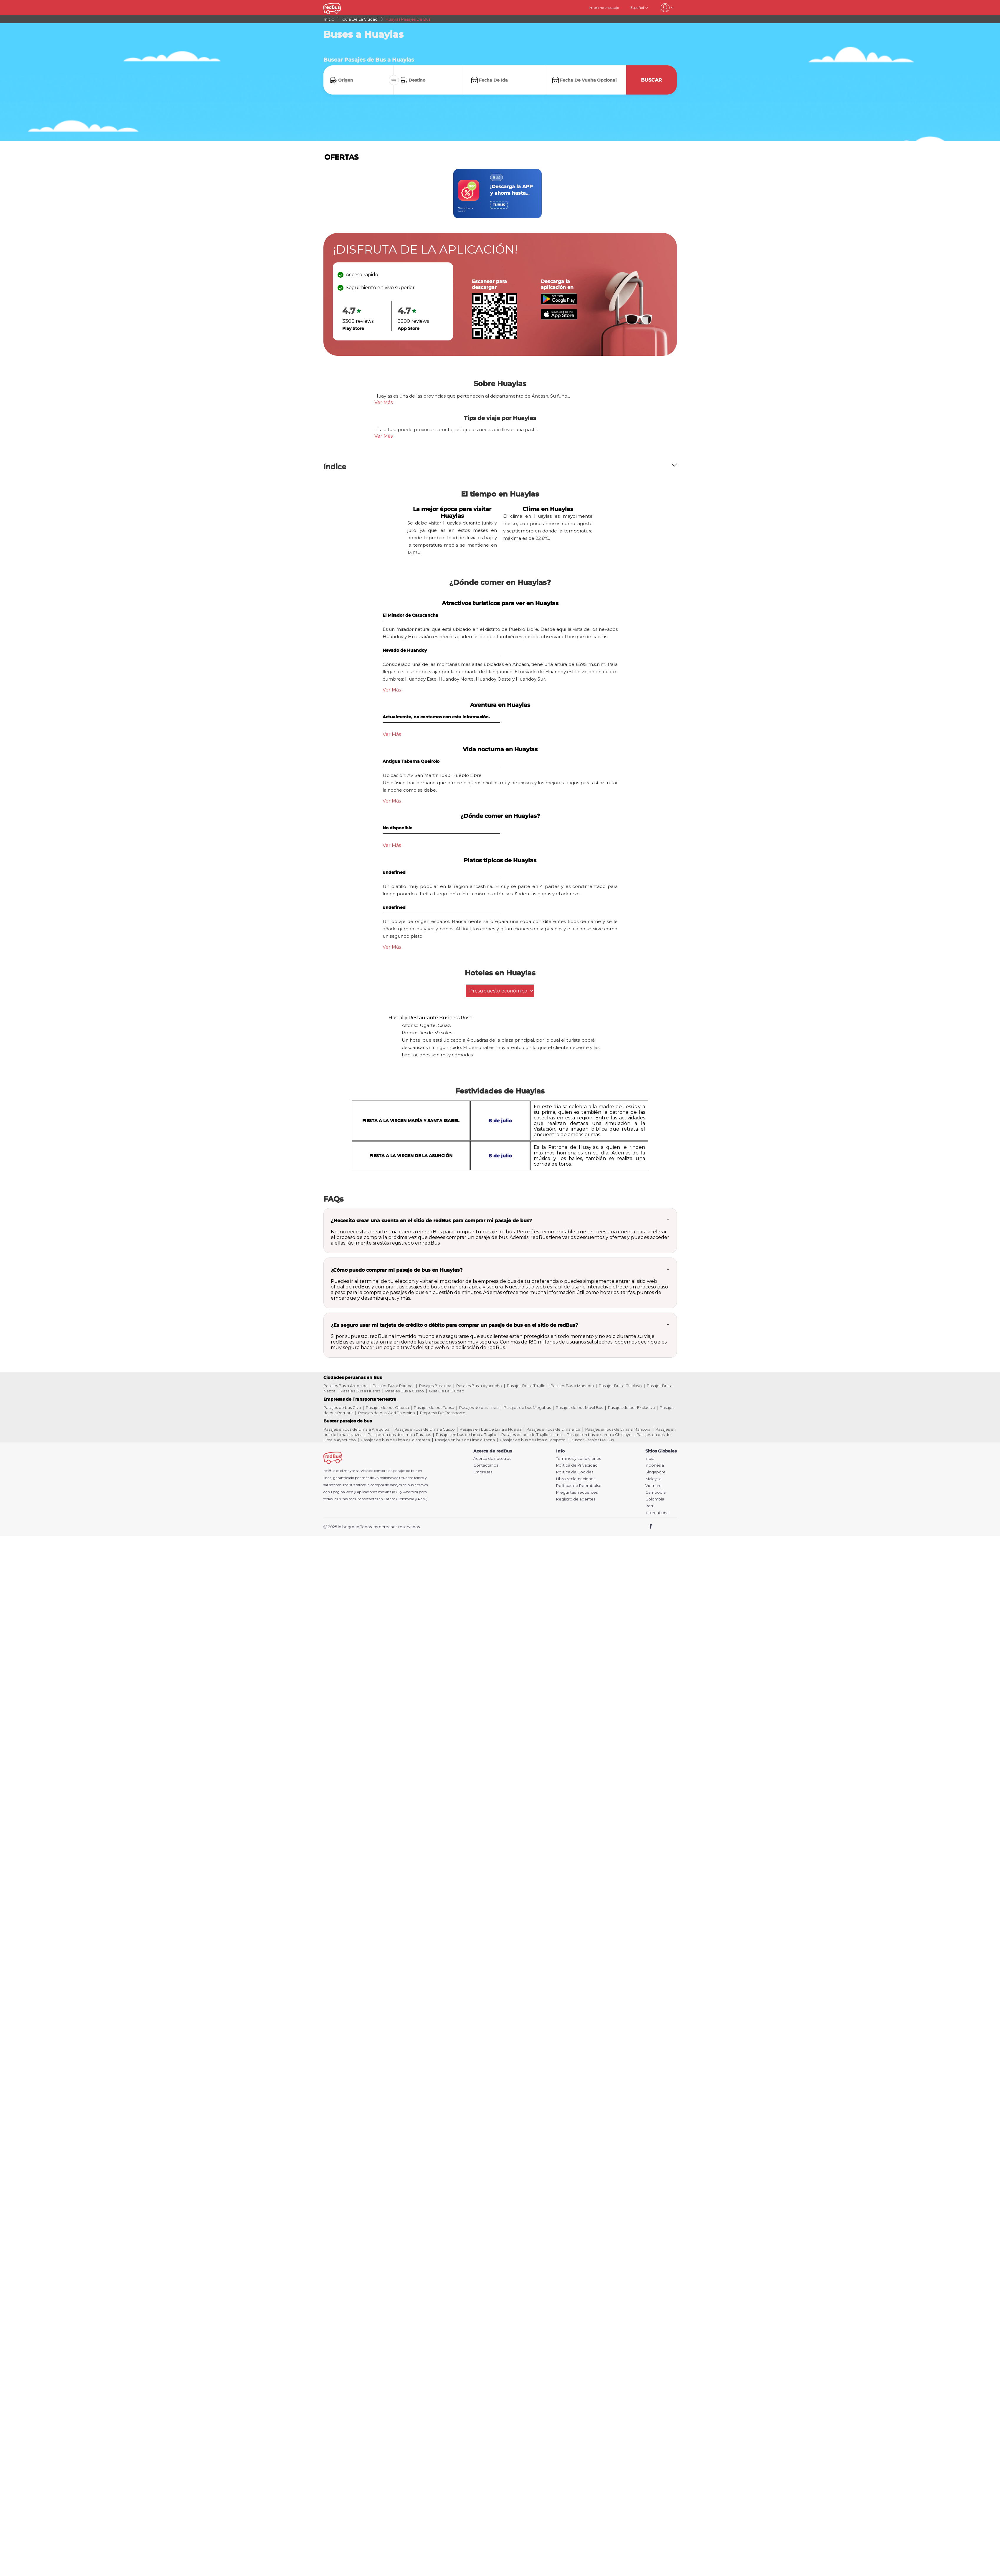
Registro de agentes (575, 1499)
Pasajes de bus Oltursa (387, 1407)
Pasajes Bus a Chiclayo (620, 1385)
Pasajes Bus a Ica (435, 1385)
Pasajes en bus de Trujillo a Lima (531, 1434)
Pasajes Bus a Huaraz (360, 1391)
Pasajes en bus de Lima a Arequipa (356, 1429)
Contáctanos (485, 1465)
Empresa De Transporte (442, 1412)
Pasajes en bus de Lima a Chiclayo (599, 1434)
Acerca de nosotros (492, 1458)
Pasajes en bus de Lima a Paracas (399, 1434)
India (649, 1458)
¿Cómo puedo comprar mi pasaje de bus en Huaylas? (396, 1270)
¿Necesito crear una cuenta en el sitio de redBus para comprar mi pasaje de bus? (431, 1220)
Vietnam (653, 1486)
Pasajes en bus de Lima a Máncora (617, 1429)
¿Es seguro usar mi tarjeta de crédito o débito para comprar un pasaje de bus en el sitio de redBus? (454, 1325)
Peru (649, 1506)
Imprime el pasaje (604, 7)
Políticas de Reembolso (578, 1486)
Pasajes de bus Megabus (527, 1407)
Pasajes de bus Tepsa (434, 1407)
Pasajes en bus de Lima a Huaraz (490, 1429)
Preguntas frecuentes (577, 1492)
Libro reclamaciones (575, 1479)
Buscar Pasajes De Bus (592, 1439)
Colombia (654, 1499)
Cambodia (655, 1492)
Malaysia (653, 1479)
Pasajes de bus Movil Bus (579, 1407)
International (657, 1513)
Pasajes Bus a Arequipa (345, 1385)
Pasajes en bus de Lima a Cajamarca (395, 1439)
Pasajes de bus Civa (342, 1407)
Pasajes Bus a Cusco (404, 1391)
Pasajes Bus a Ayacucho (479, 1385)
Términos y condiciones (578, 1458)
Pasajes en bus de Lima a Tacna (465, 1439)
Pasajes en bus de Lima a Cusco (424, 1429)
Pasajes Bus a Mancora (572, 1385)
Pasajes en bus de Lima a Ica (553, 1429)
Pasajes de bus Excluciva (631, 1407)
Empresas (482, 1472)
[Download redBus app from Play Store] (559, 303)
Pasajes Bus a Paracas (393, 1385)
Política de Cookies (574, 1472)
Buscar (651, 80)
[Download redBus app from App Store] (559, 318)
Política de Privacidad (577, 1465)
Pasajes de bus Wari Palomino (386, 1412)
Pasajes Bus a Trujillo (526, 1385)
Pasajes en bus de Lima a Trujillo (466, 1434)
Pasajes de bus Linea (479, 1407)
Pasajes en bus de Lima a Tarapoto (533, 1439)
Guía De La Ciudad (446, 1391)
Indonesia (654, 1465)
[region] (499, 193)
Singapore (655, 1472)
